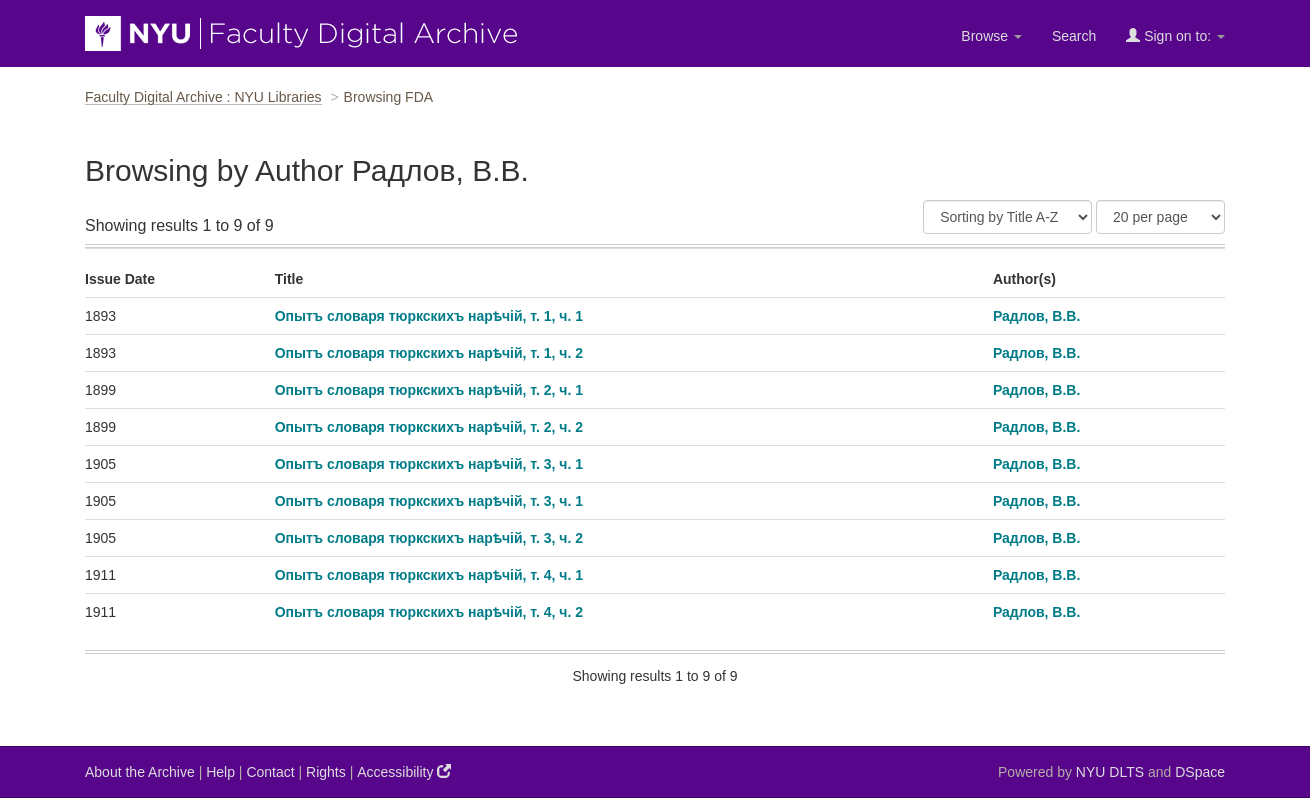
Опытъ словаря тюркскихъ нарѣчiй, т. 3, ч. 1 (429, 464)
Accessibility (404, 771)
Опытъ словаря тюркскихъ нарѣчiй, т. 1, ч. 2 (429, 353)
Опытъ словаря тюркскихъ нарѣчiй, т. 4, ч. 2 (429, 612)
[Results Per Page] (1160, 217)
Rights (326, 772)
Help (220, 772)
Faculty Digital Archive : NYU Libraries (203, 97)
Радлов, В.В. (1036, 316)
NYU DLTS (1110, 772)
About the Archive (140, 772)
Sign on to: (1175, 35)
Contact (270, 772)
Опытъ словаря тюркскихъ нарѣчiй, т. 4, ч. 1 (429, 575)
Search (1074, 36)
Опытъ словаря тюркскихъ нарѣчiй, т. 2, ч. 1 (429, 390)
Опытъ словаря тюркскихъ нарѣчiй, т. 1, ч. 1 (429, 316)
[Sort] (1007, 217)
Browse (991, 36)
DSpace (1200, 772)
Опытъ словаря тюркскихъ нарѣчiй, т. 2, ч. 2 (429, 427)
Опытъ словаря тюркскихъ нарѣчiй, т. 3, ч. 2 (429, 538)
